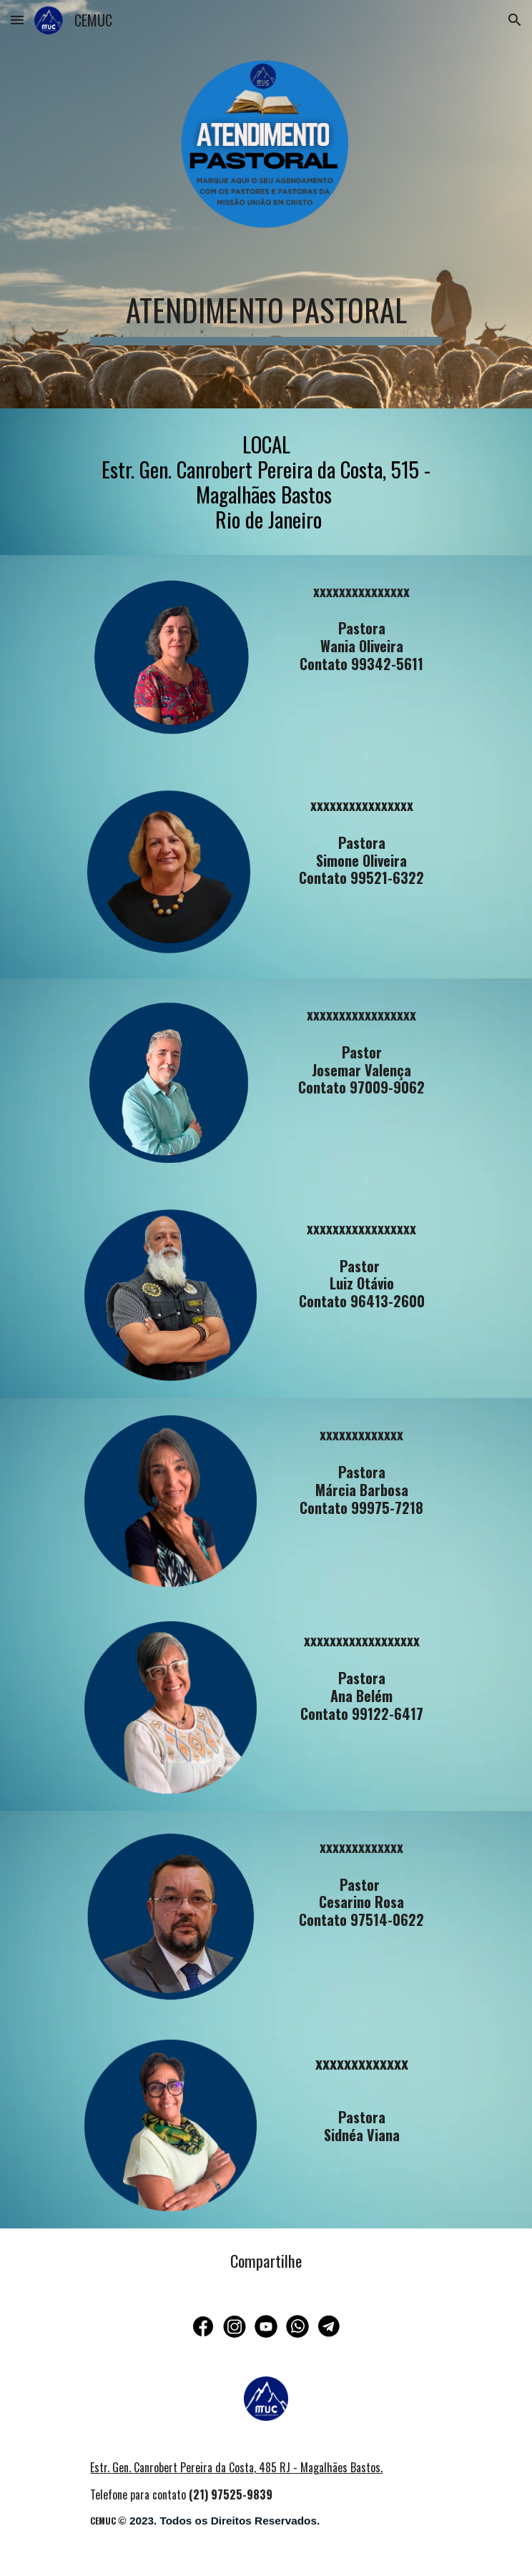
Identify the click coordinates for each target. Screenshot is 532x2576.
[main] (265, 309)
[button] (17, 19)
